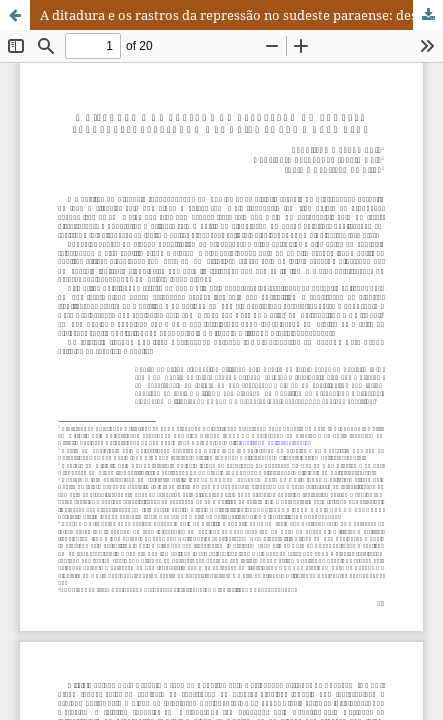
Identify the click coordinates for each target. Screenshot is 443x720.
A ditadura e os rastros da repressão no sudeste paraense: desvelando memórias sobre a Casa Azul (241, 15)
